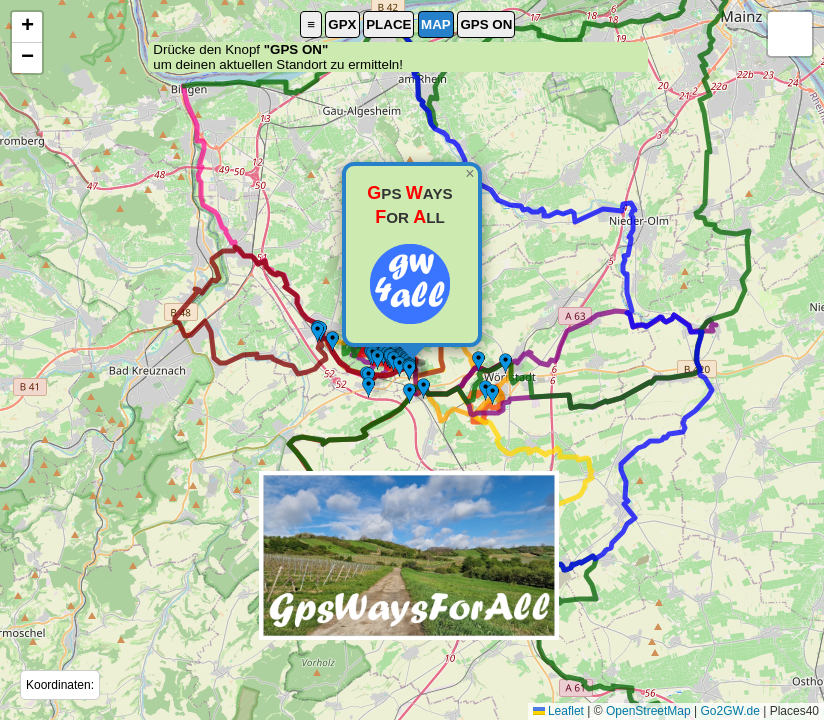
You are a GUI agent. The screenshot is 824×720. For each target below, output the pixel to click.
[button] (409, 555)
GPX (342, 24)
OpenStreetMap (648, 711)
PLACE (388, 24)
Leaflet (558, 711)
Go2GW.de (729, 711)
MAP (436, 24)
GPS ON (486, 24)
